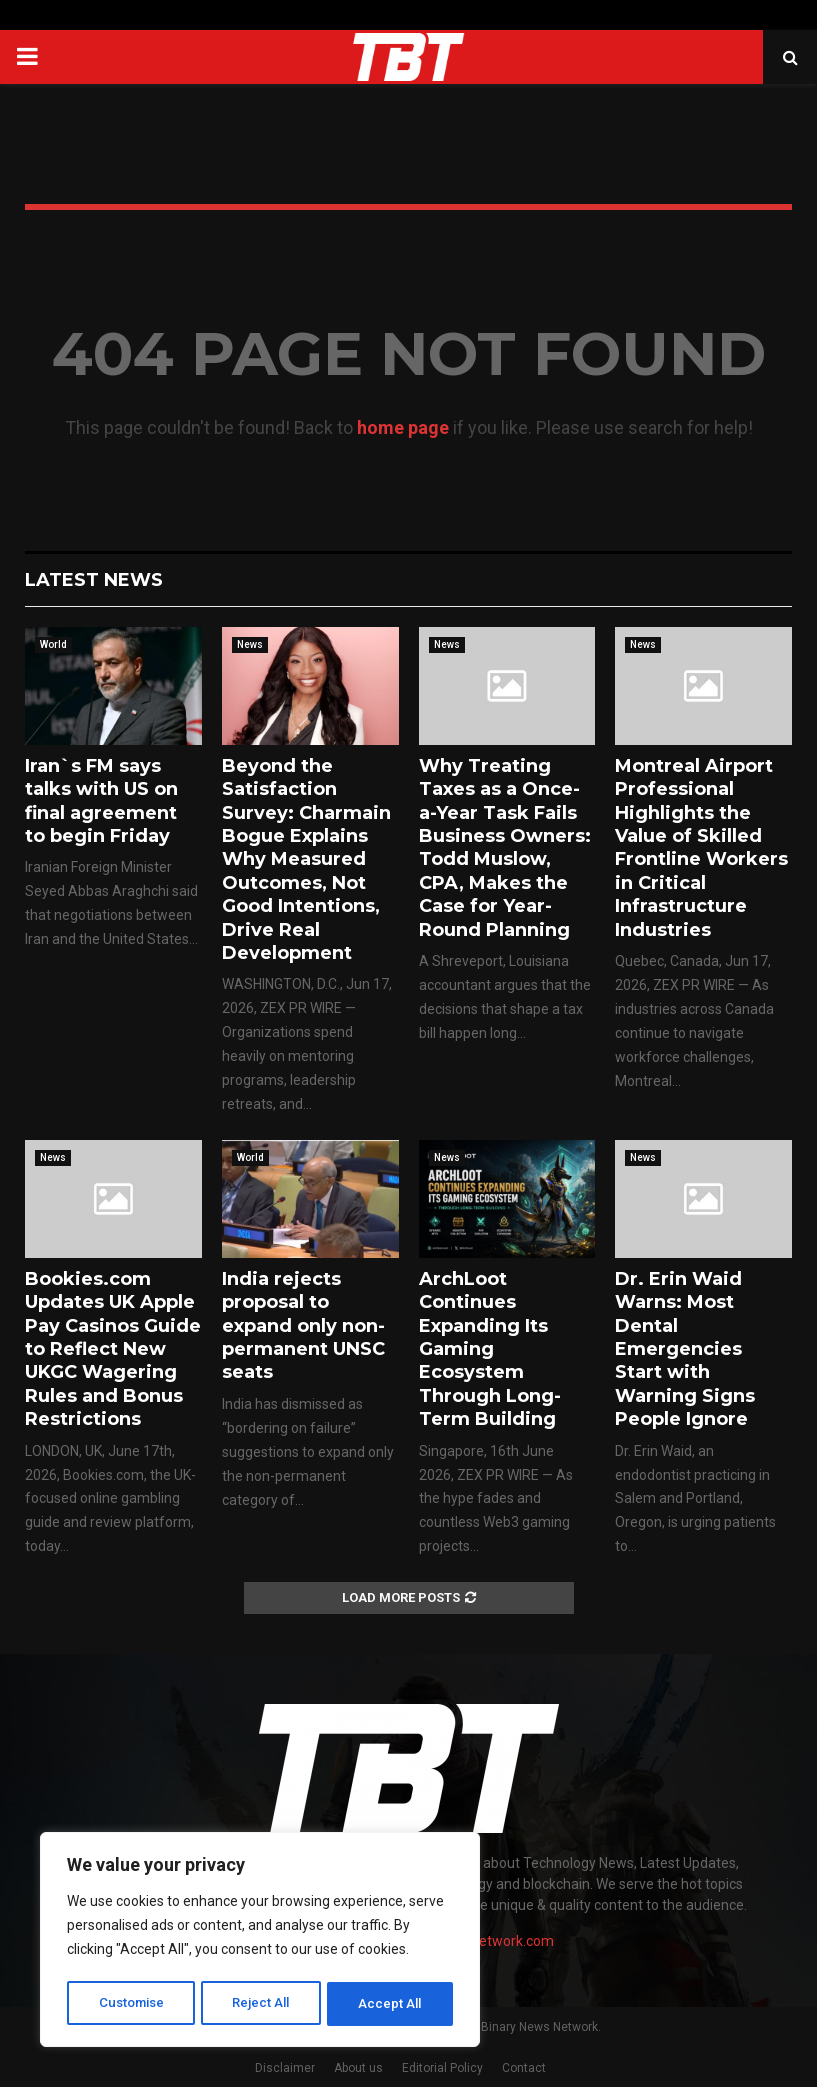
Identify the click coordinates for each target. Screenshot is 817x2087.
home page (403, 427)
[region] (260, 1942)
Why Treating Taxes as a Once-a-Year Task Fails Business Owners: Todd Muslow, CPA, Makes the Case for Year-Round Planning (505, 848)
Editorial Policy (442, 2068)
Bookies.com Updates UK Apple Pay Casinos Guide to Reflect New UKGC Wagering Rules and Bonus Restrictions (113, 1349)
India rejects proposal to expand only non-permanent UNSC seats (303, 1326)
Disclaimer (285, 2068)
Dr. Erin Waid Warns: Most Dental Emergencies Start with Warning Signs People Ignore (685, 1349)
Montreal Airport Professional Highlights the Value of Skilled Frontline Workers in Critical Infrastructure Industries (701, 848)
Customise (131, 2004)
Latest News (94, 580)
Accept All (391, 2004)
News (250, 644)
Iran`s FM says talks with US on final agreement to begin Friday (101, 801)
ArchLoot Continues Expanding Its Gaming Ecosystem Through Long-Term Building (490, 1349)
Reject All (263, 2004)
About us (358, 2068)
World (53, 644)
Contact (524, 2068)
